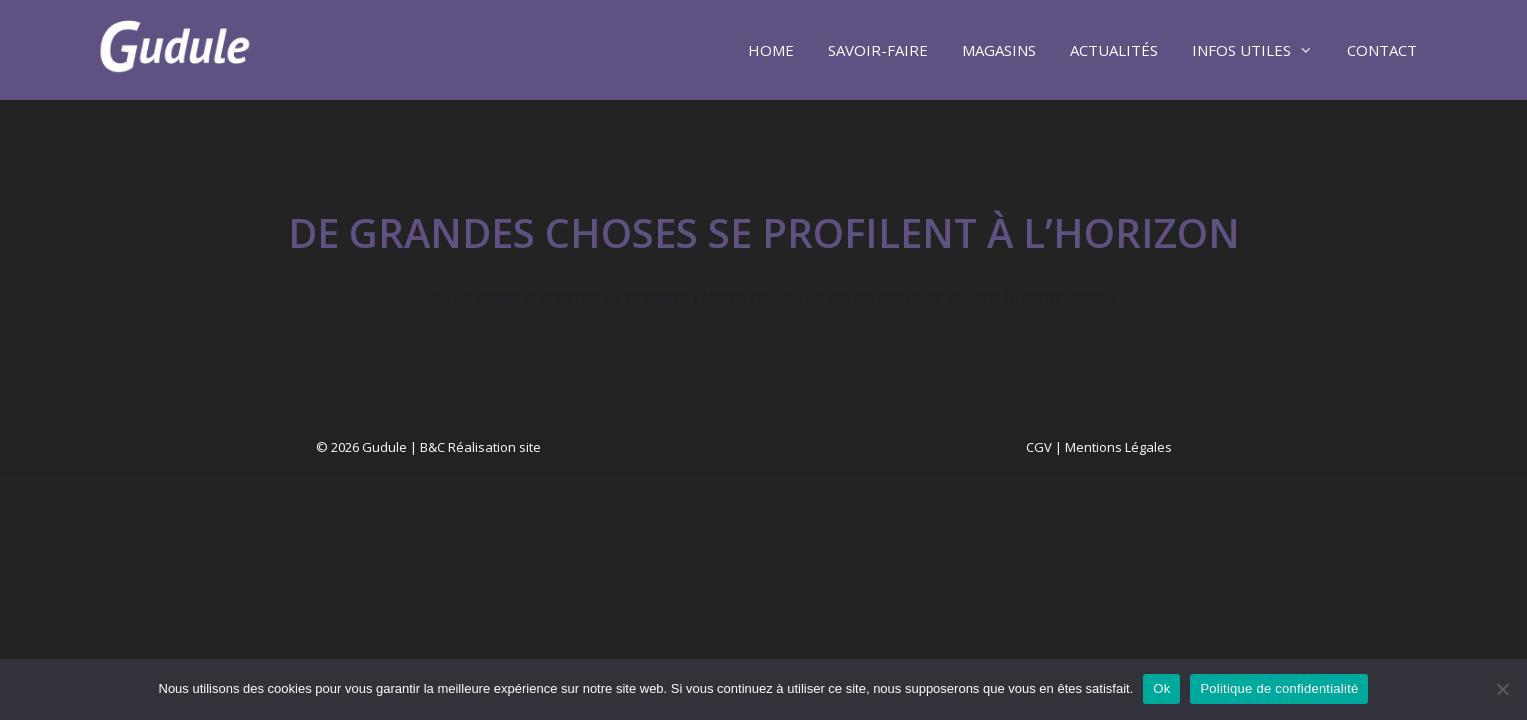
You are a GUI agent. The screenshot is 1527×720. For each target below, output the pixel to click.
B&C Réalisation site (480, 447)
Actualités (1114, 50)
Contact (1382, 50)
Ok (1161, 688)
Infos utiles (1261, 50)
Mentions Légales (1118, 447)
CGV (1039, 447)
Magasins (999, 50)
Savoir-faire (878, 50)
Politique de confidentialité (1279, 688)
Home (771, 50)
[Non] (1502, 689)
